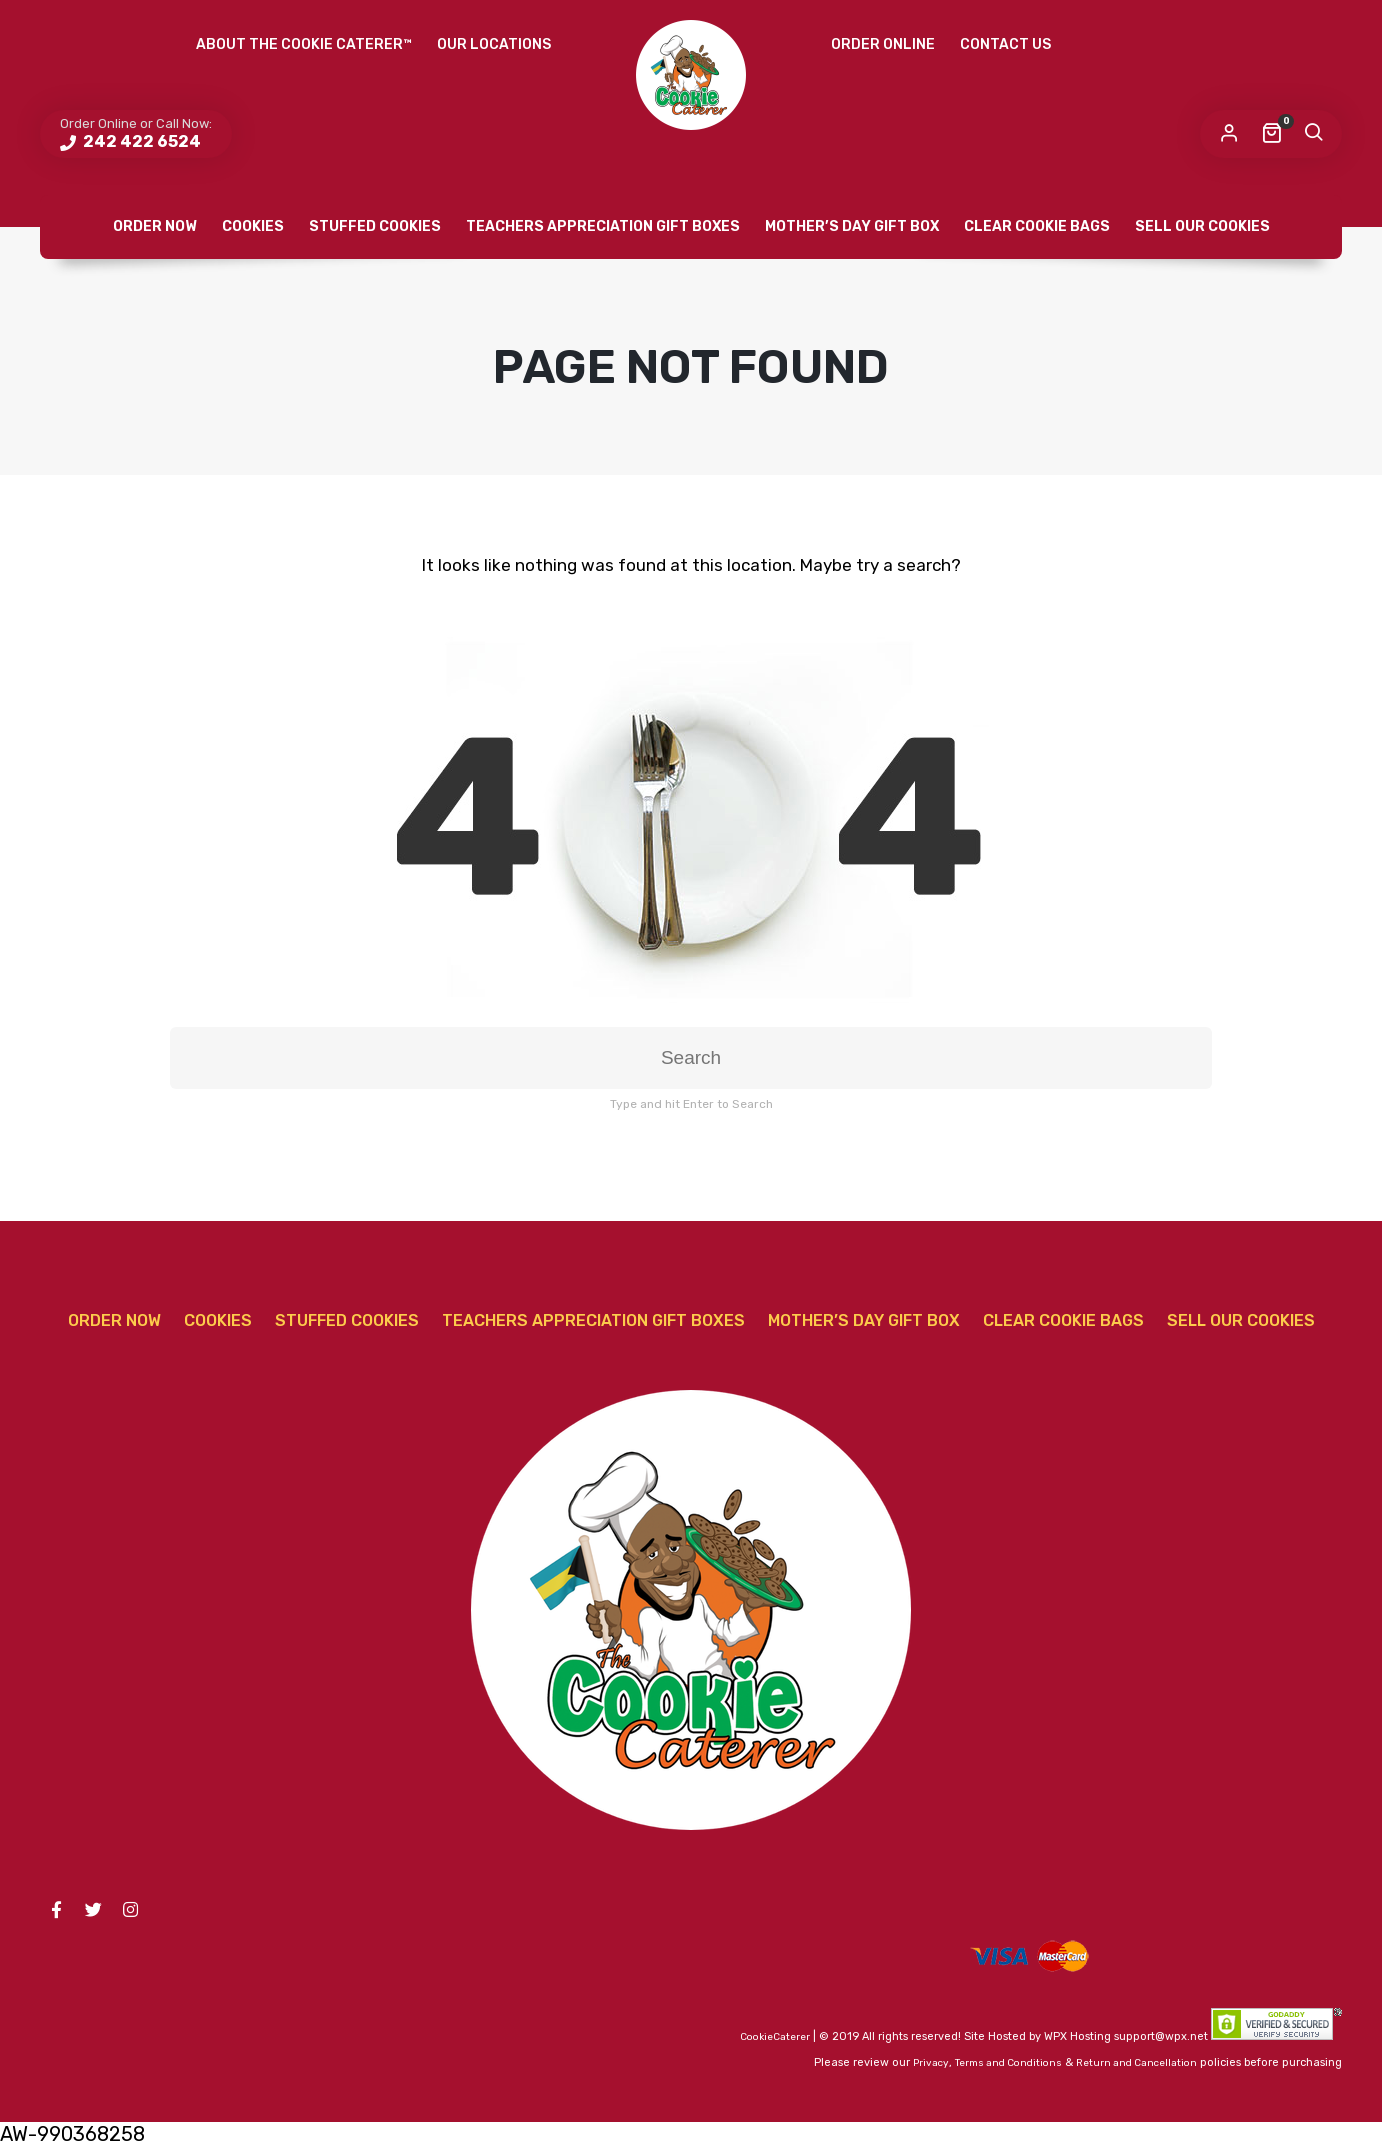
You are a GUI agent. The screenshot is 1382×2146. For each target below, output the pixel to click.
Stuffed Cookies (375, 226)
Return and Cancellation (1136, 2063)
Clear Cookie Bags (1037, 226)
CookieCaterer (775, 2037)
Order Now (155, 226)
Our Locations (494, 44)
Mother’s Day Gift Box (852, 226)
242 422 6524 (140, 141)
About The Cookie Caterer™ (304, 44)
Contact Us (1005, 44)
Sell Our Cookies (1202, 226)
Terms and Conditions (1008, 2063)
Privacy (931, 2063)
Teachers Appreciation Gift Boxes (603, 226)
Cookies (253, 226)
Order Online (883, 44)
